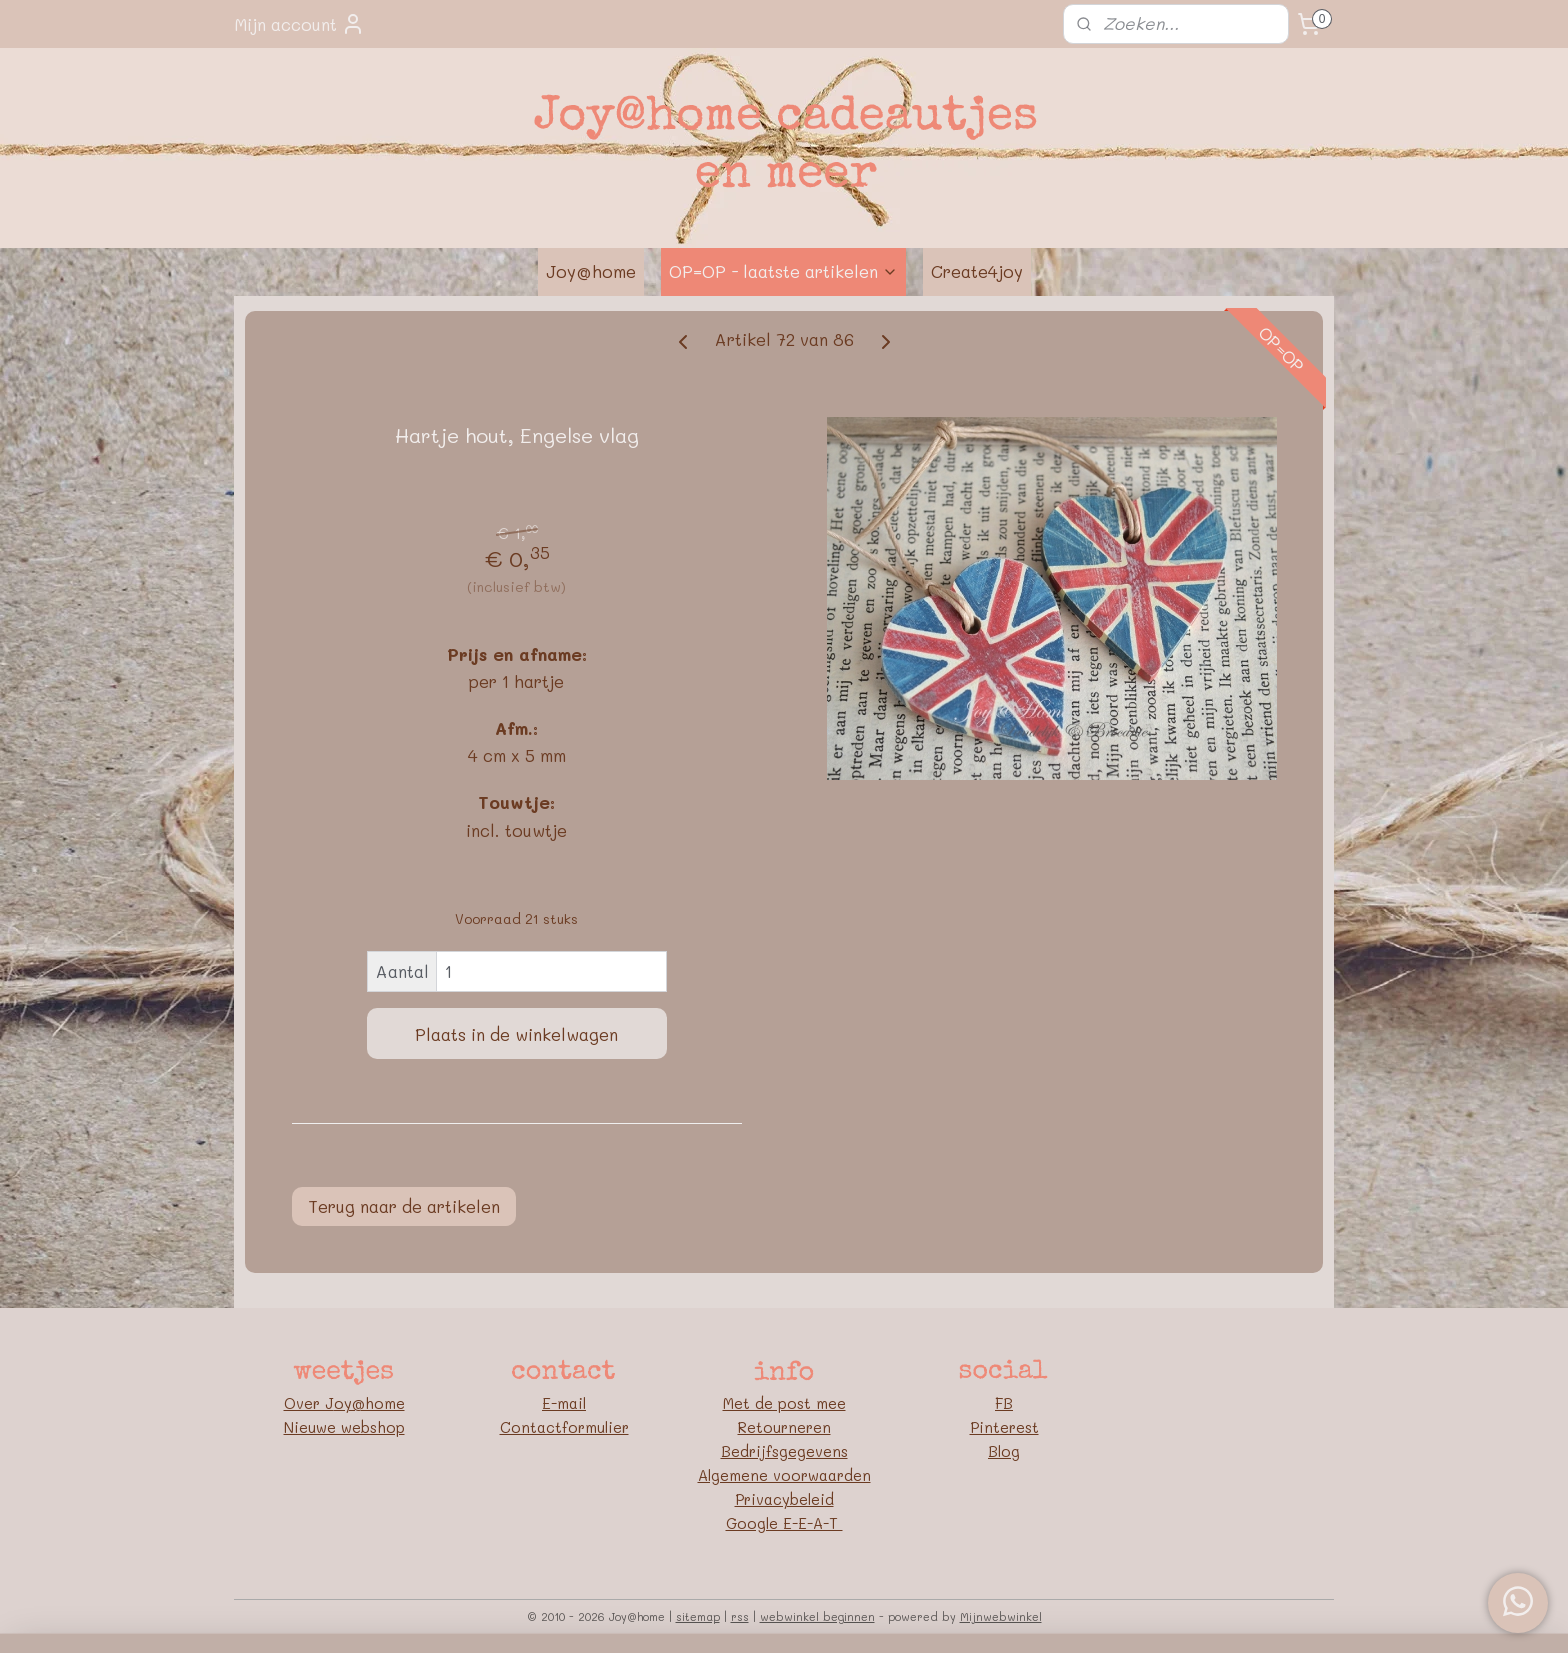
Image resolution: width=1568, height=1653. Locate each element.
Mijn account (299, 24)
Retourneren (784, 1427)
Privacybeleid (784, 1499)
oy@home (369, 1403)
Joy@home (591, 271)
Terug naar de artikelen (404, 1206)
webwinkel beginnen (817, 1616)
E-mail (564, 1403)
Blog (1004, 1451)
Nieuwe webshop (344, 1427)
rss (740, 1616)
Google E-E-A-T (784, 1523)
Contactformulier (564, 1427)
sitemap (698, 1616)
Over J (309, 1403)
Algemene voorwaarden (784, 1475)
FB (1004, 1403)
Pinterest (1004, 1427)
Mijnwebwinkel (1001, 1616)
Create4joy (977, 271)
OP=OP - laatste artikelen (783, 271)
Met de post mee (784, 1403)
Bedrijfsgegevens (784, 1451)
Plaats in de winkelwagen (516, 1034)
